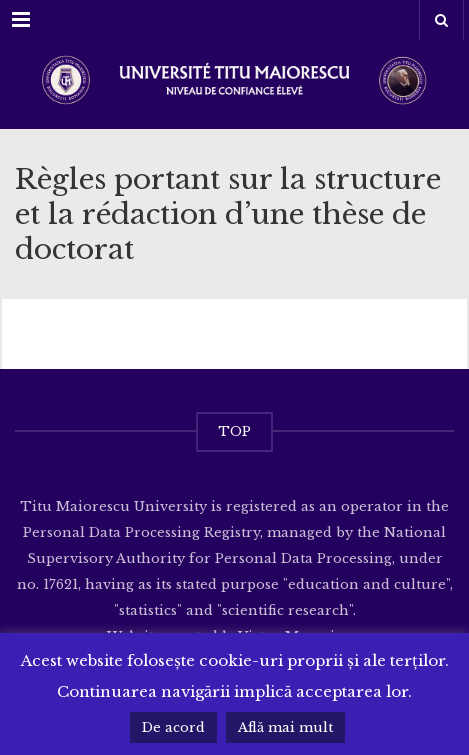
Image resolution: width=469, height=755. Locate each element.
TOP (234, 431)
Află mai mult (285, 727)
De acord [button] (173, 727)
